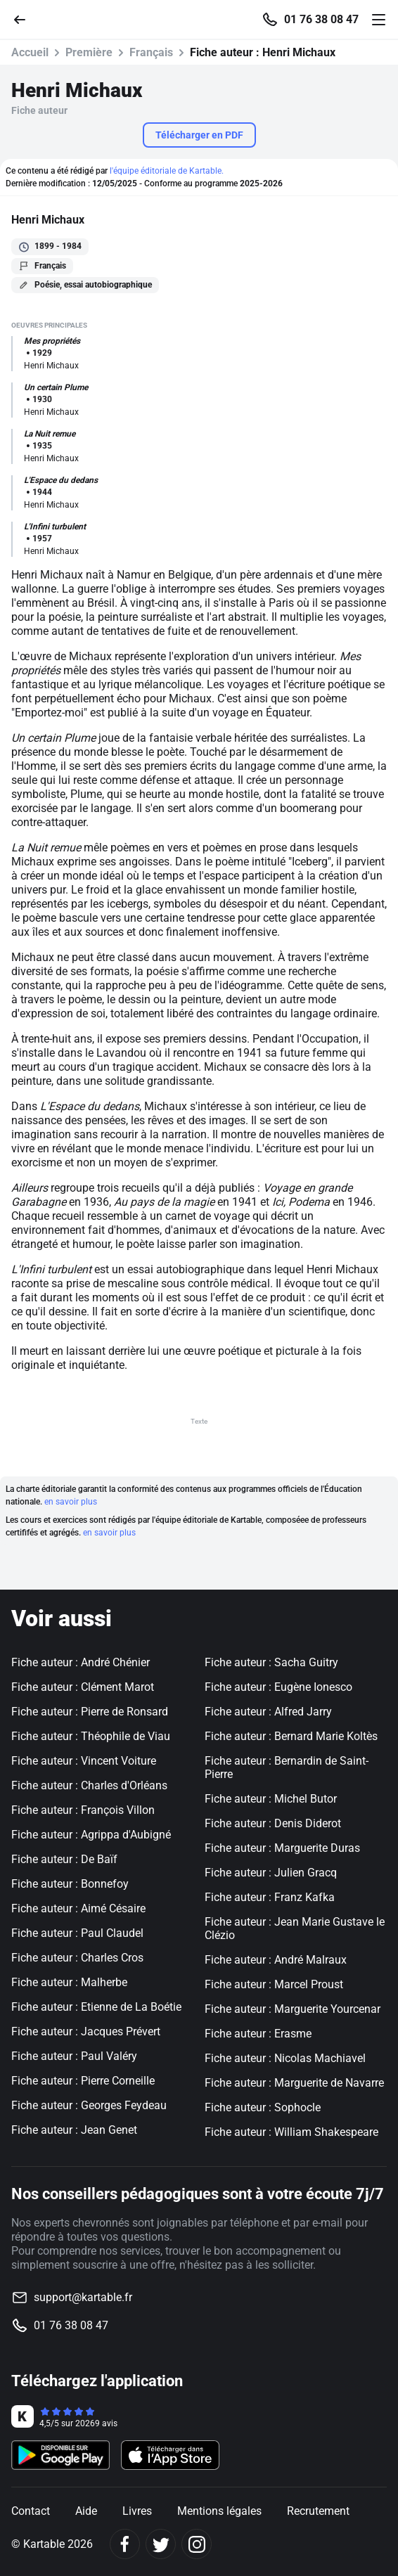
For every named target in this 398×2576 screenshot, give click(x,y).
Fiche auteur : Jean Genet (74, 2130)
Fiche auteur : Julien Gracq (271, 1872)
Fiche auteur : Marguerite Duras (282, 1848)
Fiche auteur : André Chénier (80, 1662)
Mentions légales (219, 2511)
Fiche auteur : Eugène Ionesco (278, 1687)
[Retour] (25, 18)
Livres (137, 2511)
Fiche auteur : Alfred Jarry (268, 1711)
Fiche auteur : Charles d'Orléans (89, 1785)
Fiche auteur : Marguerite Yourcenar (292, 2009)
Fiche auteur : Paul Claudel (77, 1933)
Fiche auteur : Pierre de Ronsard (89, 1711)
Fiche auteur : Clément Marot (82, 1687)
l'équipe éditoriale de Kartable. (167, 171)
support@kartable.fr (83, 2297)
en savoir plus (70, 1502)
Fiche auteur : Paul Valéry (74, 2056)
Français (151, 52)
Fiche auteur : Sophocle (263, 2107)
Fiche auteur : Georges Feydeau (89, 2105)
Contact (30, 2511)
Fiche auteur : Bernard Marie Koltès (291, 1736)
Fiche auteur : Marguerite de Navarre (294, 2082)
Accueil (30, 52)
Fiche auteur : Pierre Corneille (83, 2080)
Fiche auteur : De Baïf (64, 1859)
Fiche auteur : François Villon (83, 1810)
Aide (86, 2511)
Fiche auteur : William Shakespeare (291, 2132)
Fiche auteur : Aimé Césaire (78, 1908)
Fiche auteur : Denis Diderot (273, 1823)
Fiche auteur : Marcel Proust (274, 1984)
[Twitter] (161, 2544)
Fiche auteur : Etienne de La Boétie (96, 2007)
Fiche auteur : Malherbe (69, 1982)
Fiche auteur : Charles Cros (77, 1957)
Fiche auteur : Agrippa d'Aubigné (91, 1834)
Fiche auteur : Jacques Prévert (85, 2031)
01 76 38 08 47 (321, 19)
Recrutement (318, 2511)
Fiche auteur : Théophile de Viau (90, 1736)
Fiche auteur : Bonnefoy (70, 1884)
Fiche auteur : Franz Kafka (270, 1897)
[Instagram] (196, 2544)
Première (89, 52)
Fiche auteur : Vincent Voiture (83, 1760)
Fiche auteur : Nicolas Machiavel (285, 2058)
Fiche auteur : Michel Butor (271, 1798)
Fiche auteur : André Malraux (276, 1959)
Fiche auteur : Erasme (258, 2033)
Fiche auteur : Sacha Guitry (271, 1662)
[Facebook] (125, 2544)
